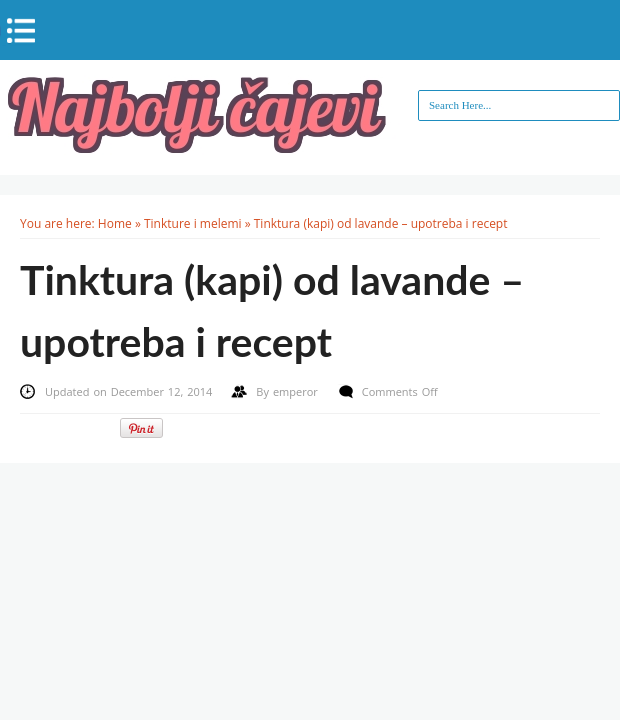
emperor (297, 391)
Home (115, 223)
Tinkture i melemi (193, 223)
